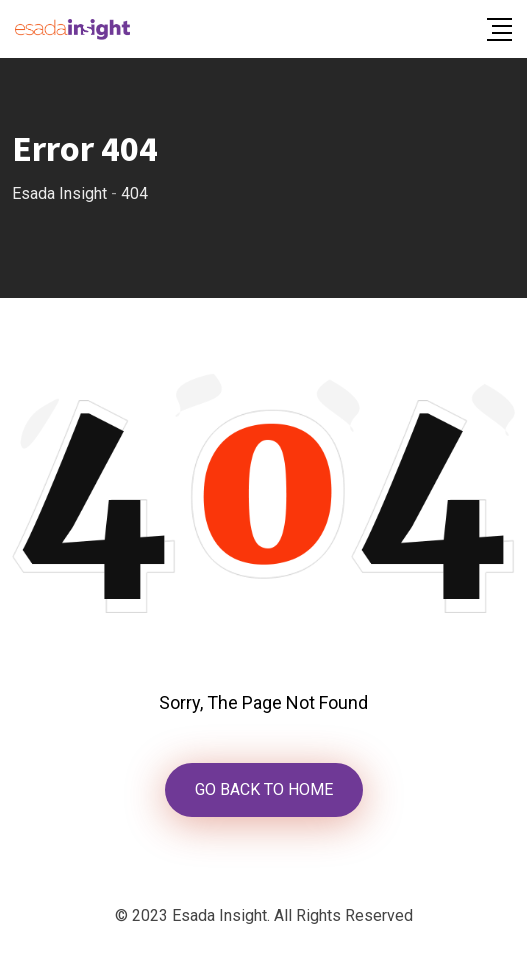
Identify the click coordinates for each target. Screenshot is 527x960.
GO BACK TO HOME (264, 789)
